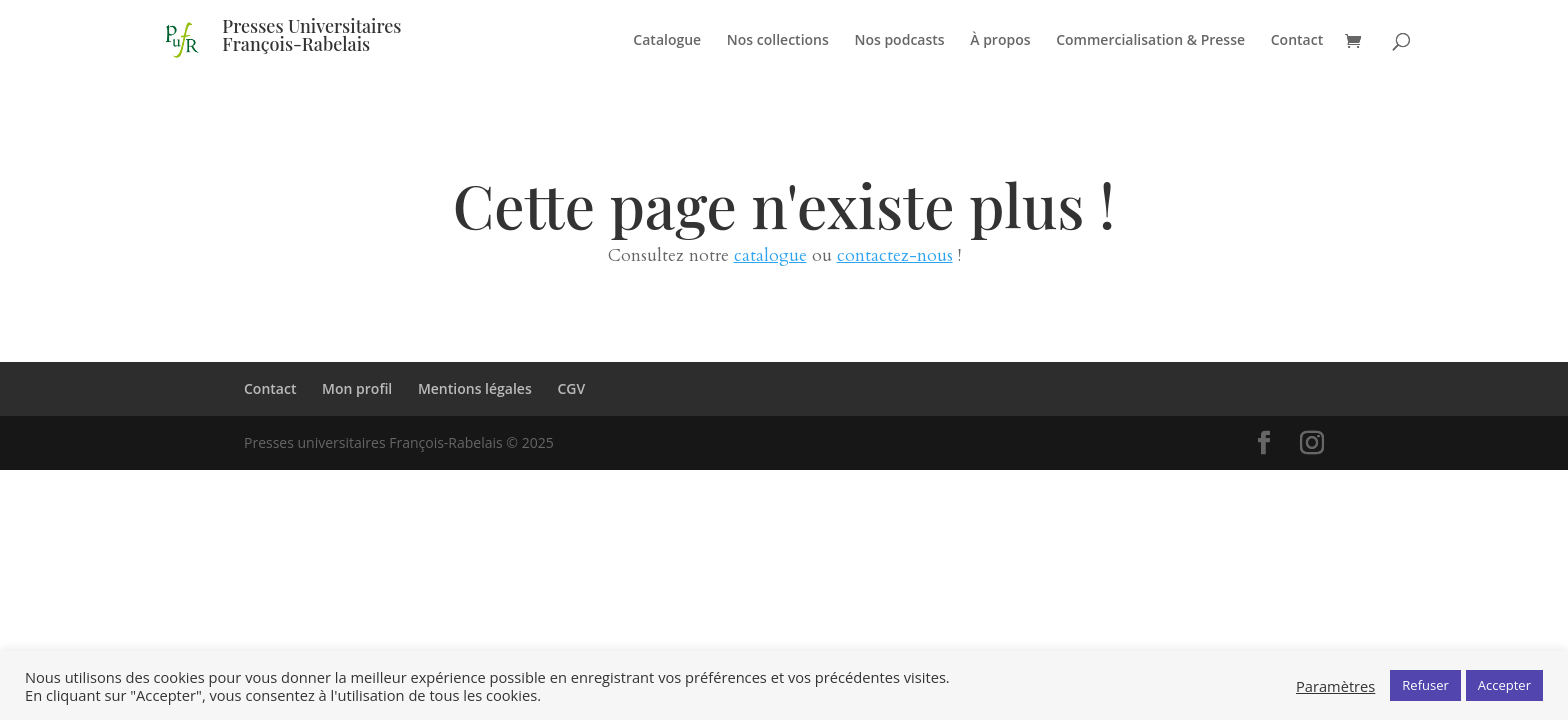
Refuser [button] (1425, 685)
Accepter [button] (1504, 685)
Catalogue (667, 41)
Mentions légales (475, 388)
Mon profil (357, 388)
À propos (1000, 41)
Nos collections (778, 41)
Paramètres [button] (1335, 686)
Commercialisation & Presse (1150, 41)
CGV (571, 388)
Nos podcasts (899, 41)
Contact (1297, 41)
